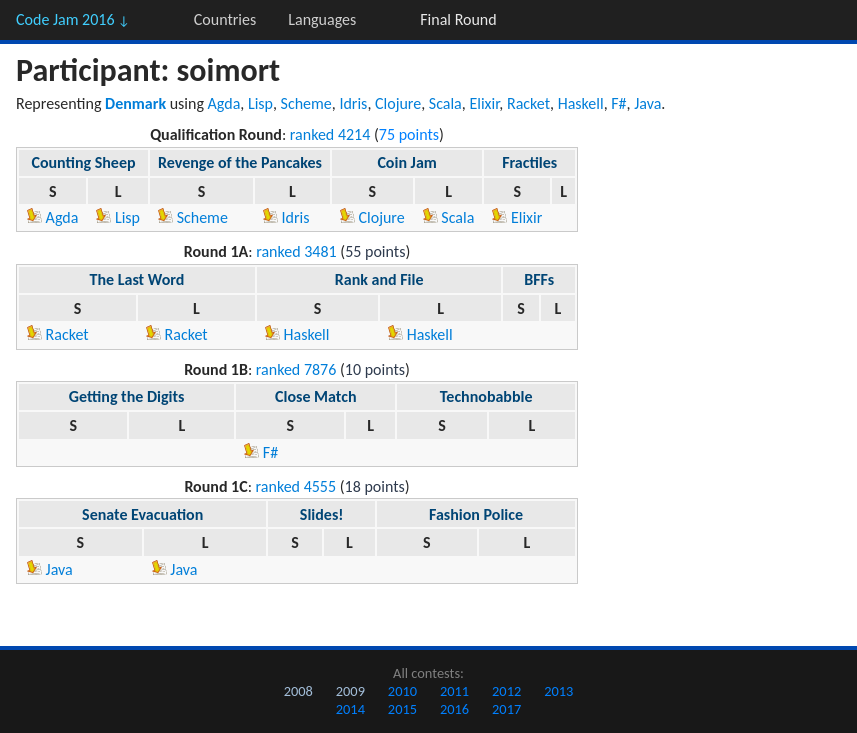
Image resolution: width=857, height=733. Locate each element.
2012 (506, 691)
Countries (225, 19)
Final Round (458, 19)
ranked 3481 (296, 251)
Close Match (315, 396)
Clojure (398, 103)
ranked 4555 (296, 486)
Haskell (581, 103)
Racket (528, 103)
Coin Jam (406, 162)
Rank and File (379, 279)
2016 (454, 709)
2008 (298, 691)
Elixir (484, 103)
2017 (506, 709)
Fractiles (529, 162)
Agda (224, 103)
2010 (402, 691)
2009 (350, 691)
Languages (322, 19)
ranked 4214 (330, 134)
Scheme (306, 103)
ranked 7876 (296, 369)
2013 (558, 691)
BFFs (539, 279)
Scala (445, 103)
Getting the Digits (127, 396)
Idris (353, 103)
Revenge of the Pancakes (240, 162)
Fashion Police (476, 514)
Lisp (260, 103)
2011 (454, 691)
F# (618, 103)
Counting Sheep (83, 162)
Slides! (322, 514)
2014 (350, 709)
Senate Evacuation (142, 514)
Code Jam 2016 (73, 19)
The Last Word (137, 279)
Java (647, 103)
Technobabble (486, 396)
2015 (402, 709)
